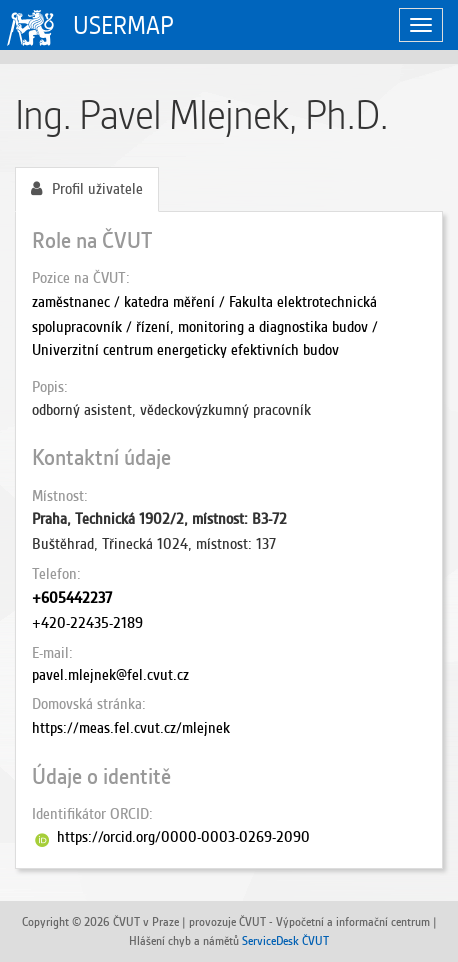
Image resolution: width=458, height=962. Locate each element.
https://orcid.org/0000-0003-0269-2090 (183, 837)
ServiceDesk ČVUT (285, 940)
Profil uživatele (87, 189)
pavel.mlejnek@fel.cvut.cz (110, 675)
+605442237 (72, 598)
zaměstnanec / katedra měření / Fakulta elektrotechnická (204, 302)
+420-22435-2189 (87, 623)
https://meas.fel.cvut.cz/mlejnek (131, 728)
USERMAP (123, 25)
